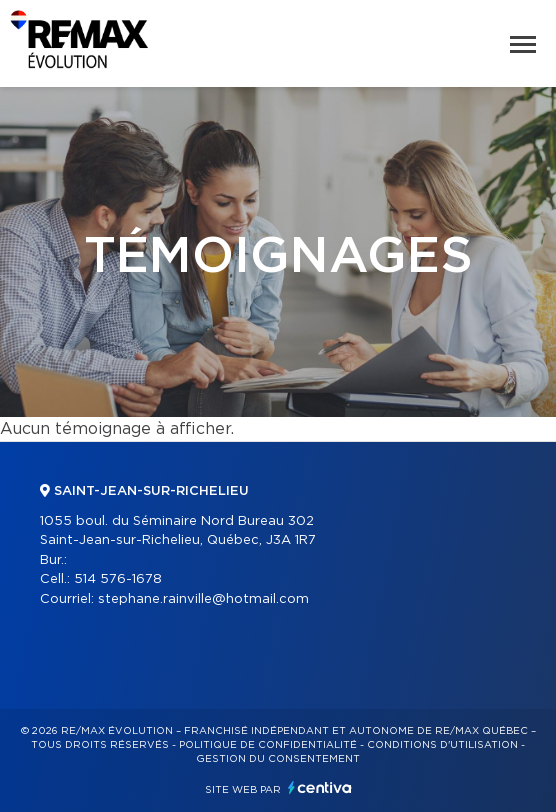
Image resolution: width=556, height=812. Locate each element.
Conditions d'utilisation (442, 745)
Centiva (320, 787)
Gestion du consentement (278, 759)
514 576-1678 (118, 579)
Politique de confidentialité (268, 745)
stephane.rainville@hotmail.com (203, 599)
